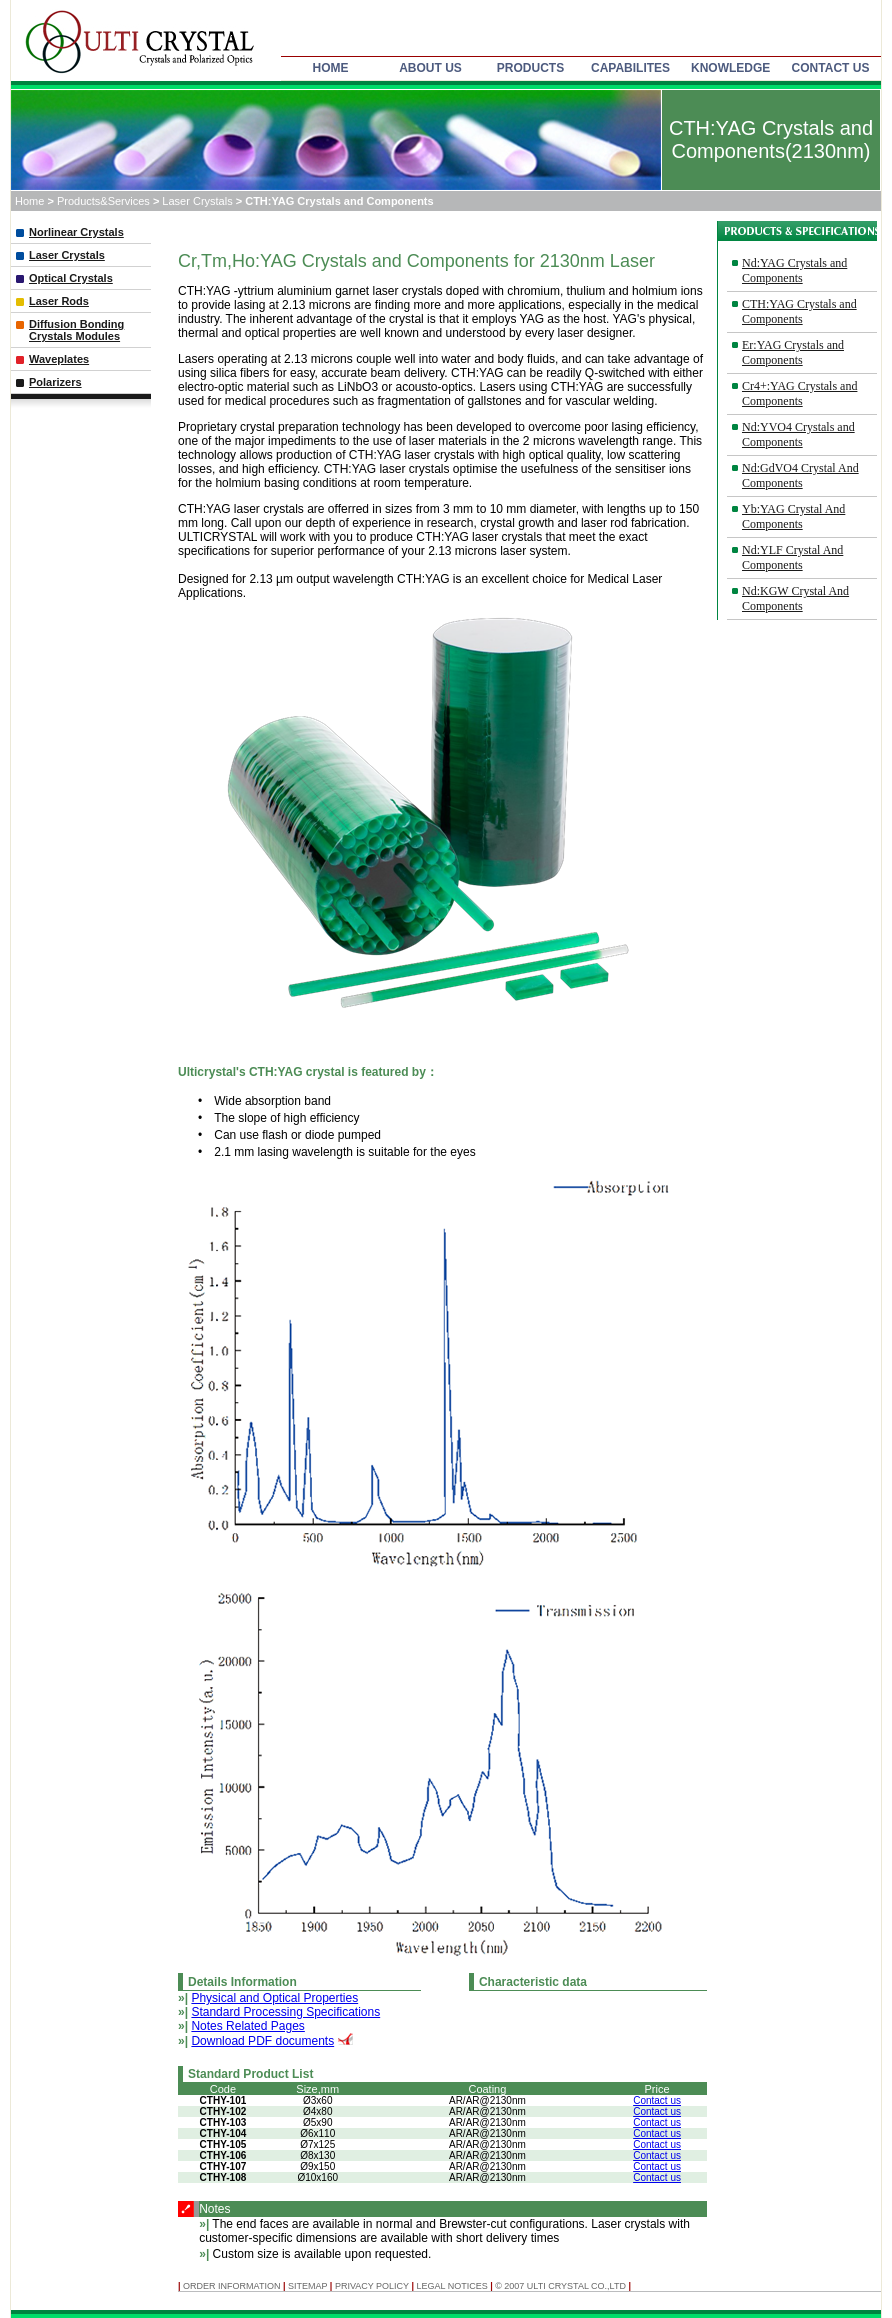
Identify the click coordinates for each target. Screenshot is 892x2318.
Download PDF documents (262, 2041)
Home (29, 201)
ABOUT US (430, 68)
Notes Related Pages (247, 2026)
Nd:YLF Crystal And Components (792, 557)
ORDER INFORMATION (233, 2286)
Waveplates (59, 359)
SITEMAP (307, 2286)
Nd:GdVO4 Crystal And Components (800, 475)
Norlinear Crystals (76, 232)
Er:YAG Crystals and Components (793, 352)
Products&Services (105, 201)
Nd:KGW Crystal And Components (795, 598)
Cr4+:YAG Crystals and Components (799, 393)
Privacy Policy (372, 2286)
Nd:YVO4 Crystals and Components (798, 434)
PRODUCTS (530, 68)
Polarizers (55, 382)
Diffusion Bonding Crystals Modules (76, 330)
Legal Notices (451, 2286)
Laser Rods (59, 301)
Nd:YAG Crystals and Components (794, 270)
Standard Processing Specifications (285, 2012)
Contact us (657, 2100)
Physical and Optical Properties (274, 1998)
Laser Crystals (198, 201)
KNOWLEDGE (730, 68)
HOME (331, 68)
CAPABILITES (630, 68)
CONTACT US (831, 68)
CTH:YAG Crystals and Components (799, 311)
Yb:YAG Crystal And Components (793, 516)
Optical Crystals (71, 278)
